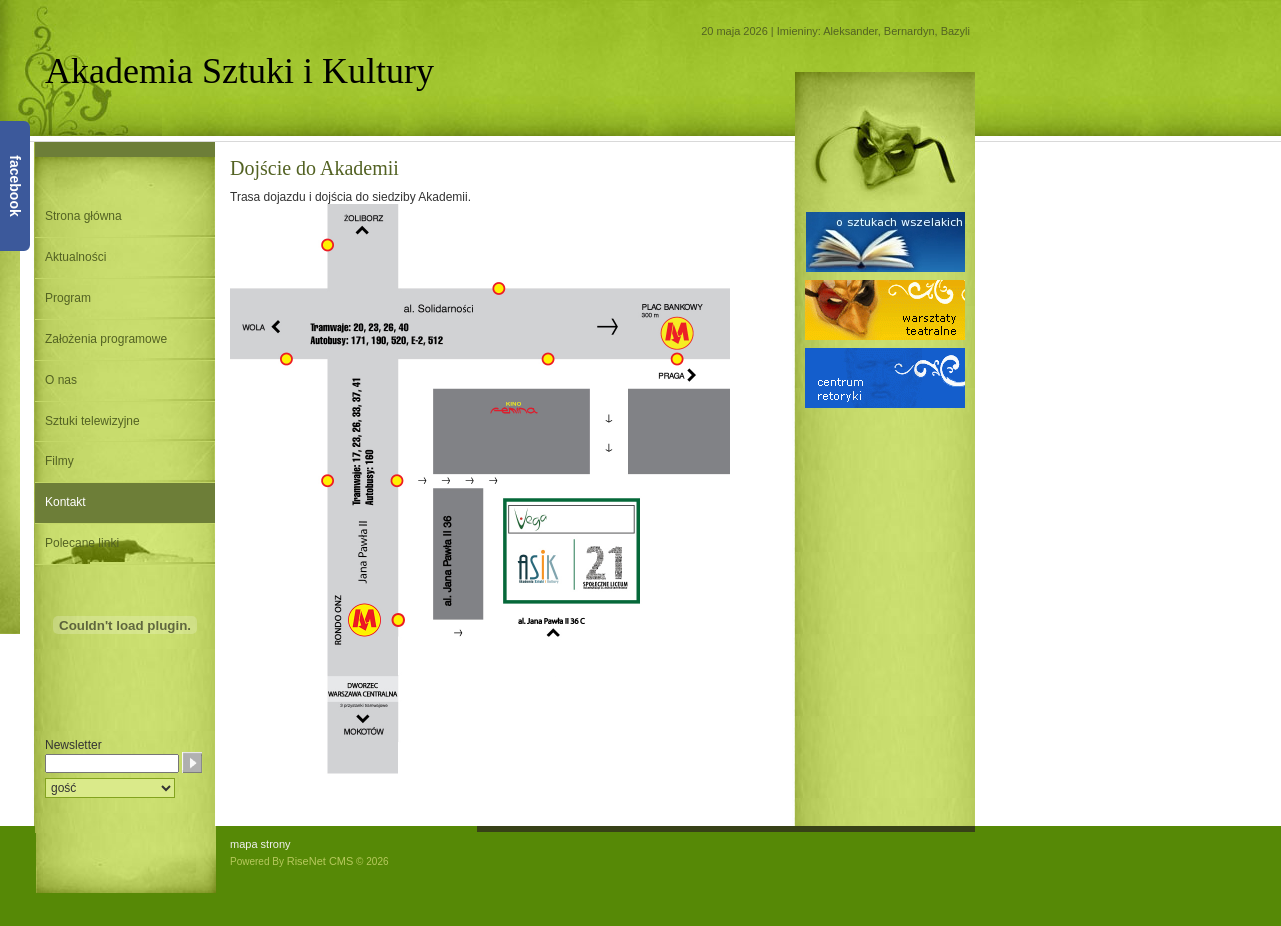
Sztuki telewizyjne (92, 421)
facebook (15, 185)
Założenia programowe (106, 339)
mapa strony (260, 844)
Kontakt (65, 502)
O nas (61, 380)
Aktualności (75, 257)
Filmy (59, 461)
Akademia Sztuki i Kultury (239, 71)
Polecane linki (82, 543)
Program (68, 298)
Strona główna (83, 216)
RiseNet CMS (320, 861)
